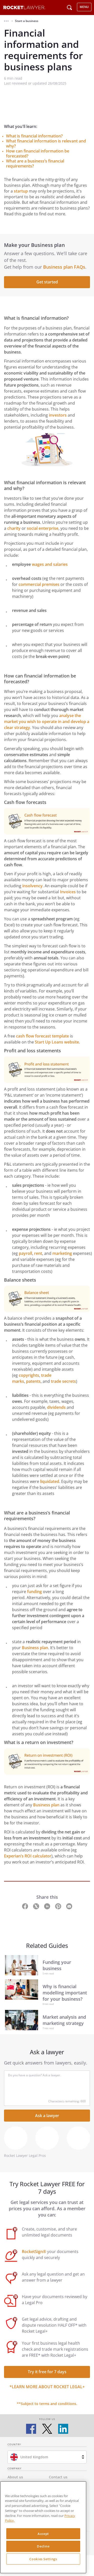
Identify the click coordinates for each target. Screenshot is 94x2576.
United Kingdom (34, 2457)
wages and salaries (50, 564)
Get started (47, 282)
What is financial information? (34, 136)
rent (38, 1253)
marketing (62, 1253)
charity (14, 528)
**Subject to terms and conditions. (47, 2403)
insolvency (32, 886)
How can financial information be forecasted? (37, 153)
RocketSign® (34, 2251)
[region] (43, 2527)
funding (34, 1591)
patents (33, 1381)
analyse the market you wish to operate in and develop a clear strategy (46, 721)
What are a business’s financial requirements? (35, 163)
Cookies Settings (43, 2559)
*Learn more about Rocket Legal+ (47, 2386)
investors (58, 415)
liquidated (49, 1481)
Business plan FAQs (64, 267)
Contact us (58, 2477)
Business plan (35, 1647)
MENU (84, 7)
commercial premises (39, 584)
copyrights (29, 1375)
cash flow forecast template (42, 1036)
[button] (6, 21)
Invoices (68, 892)
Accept (43, 2533)
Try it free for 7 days (47, 2371)
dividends (56, 1407)
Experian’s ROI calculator (27, 1856)
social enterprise (42, 528)
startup (21, 191)
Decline (43, 2546)
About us (15, 2477)
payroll (25, 1253)
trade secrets (63, 1381)
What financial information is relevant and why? (46, 143)
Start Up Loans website (57, 1042)
